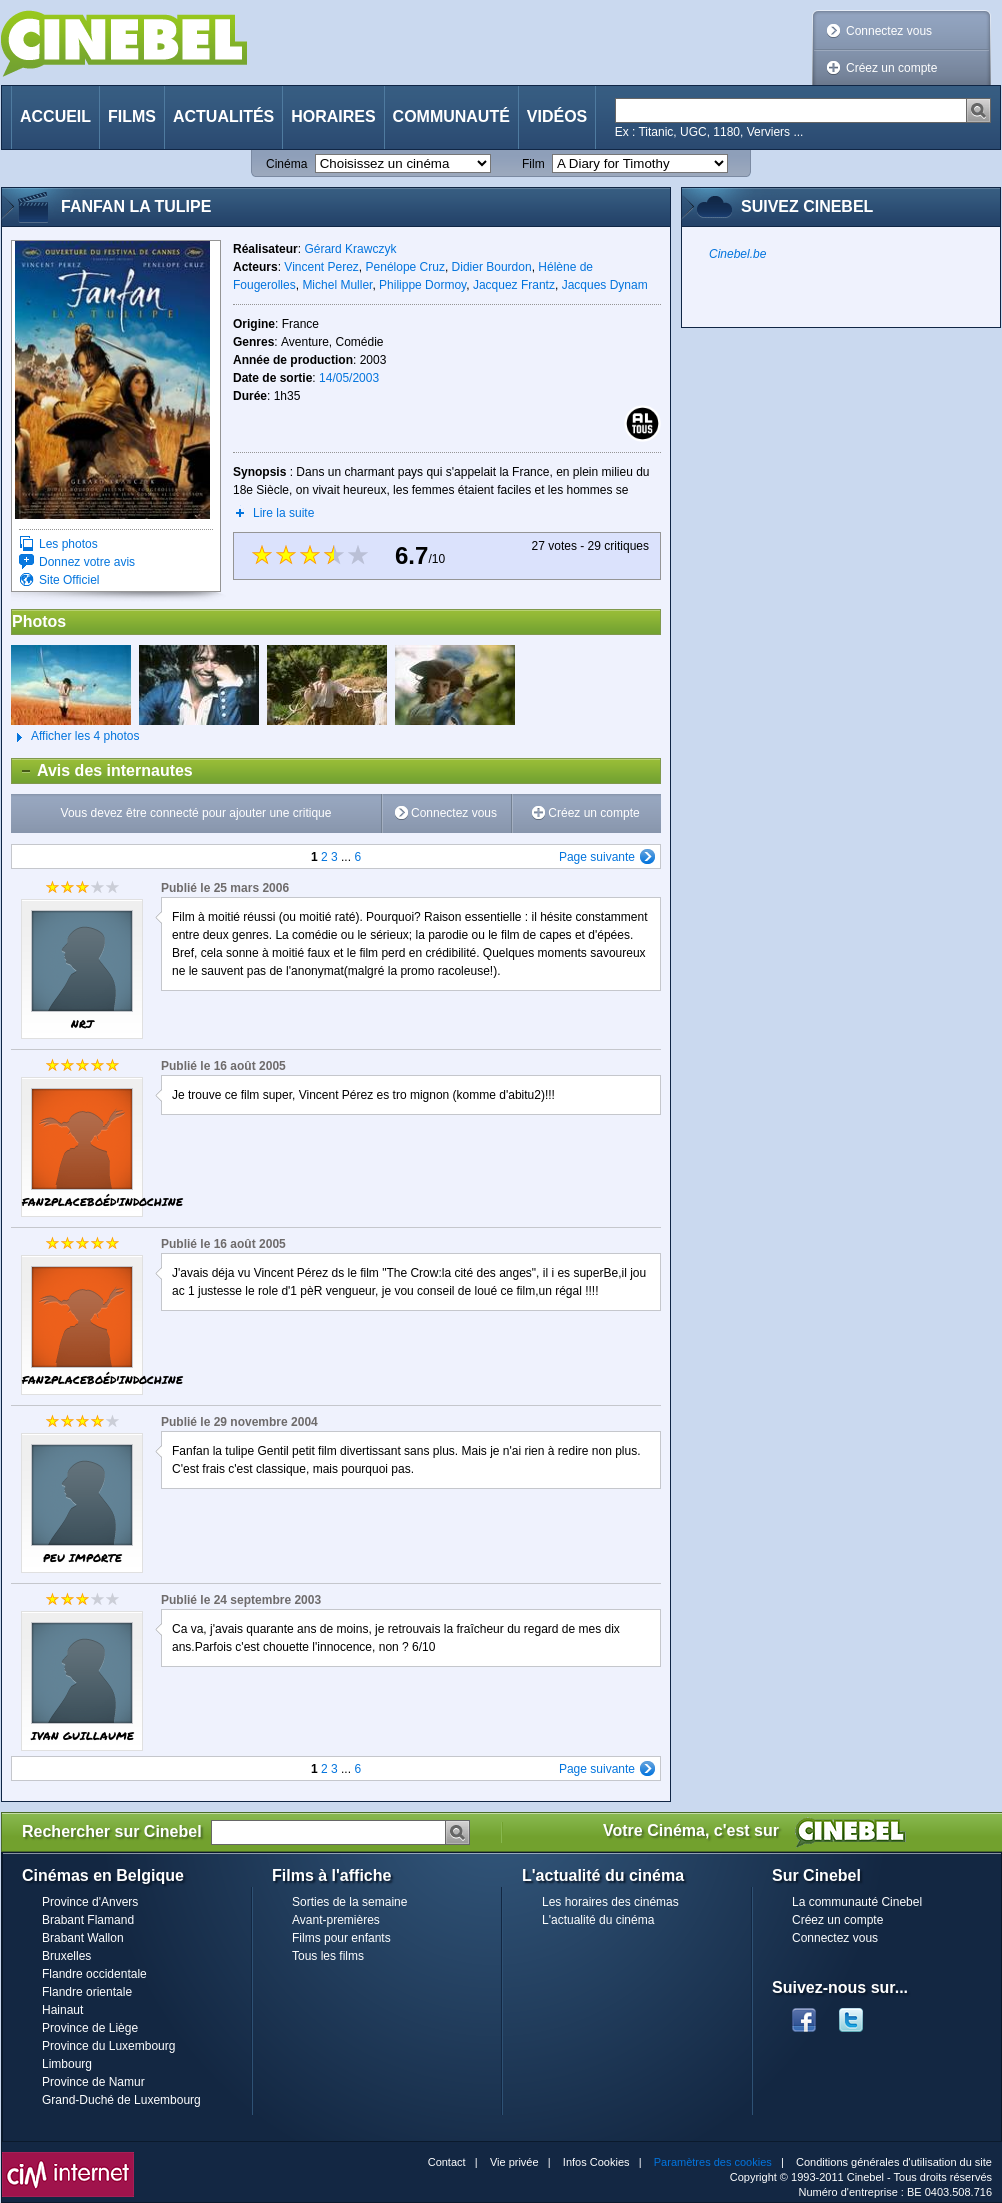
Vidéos (557, 116)
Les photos (68, 544)
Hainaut (62, 2010)
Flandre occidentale (94, 1974)
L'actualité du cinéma (598, 1920)
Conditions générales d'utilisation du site (894, 2162)
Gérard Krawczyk (350, 249)
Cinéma (286, 164)
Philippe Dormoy (422, 285)
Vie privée (514, 2162)
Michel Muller (337, 285)
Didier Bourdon (492, 267)
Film (533, 164)
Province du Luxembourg (108, 2046)
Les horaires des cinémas (610, 1902)
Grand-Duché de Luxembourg (121, 2100)
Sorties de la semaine (349, 1902)
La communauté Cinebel (857, 1902)
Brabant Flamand (88, 1920)
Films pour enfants (341, 1938)
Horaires (333, 116)
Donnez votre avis (87, 562)
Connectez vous (889, 31)
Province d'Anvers (90, 1902)
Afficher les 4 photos (75, 737)
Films (132, 116)
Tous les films (328, 1956)
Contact (447, 2162)
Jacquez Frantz (514, 285)
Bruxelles (66, 1956)
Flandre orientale (87, 1992)
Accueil (55, 116)
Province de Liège (90, 2028)
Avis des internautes (102, 771)
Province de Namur (93, 2082)
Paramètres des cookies (713, 2162)
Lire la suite (283, 513)
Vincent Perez (321, 267)
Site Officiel (69, 580)
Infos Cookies (596, 2162)
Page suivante (597, 857)
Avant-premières (336, 1920)
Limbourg (67, 2064)
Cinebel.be (737, 254)
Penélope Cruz (405, 267)
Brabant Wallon (83, 1938)
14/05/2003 (349, 378)
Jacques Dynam (605, 285)
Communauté (451, 116)
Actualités (223, 116)
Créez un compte (891, 68)
